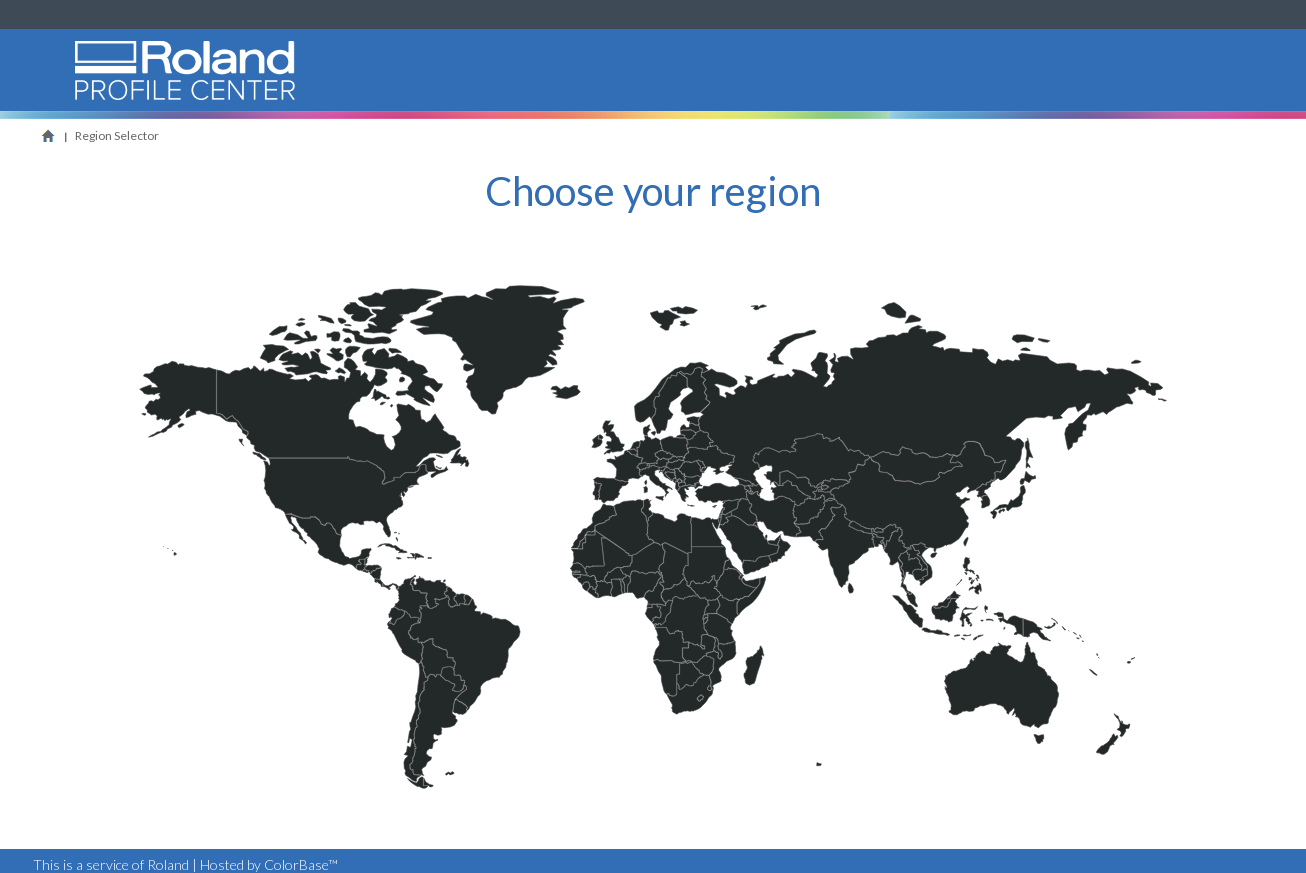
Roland (94, 109)
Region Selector (117, 136)
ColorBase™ (301, 864)
